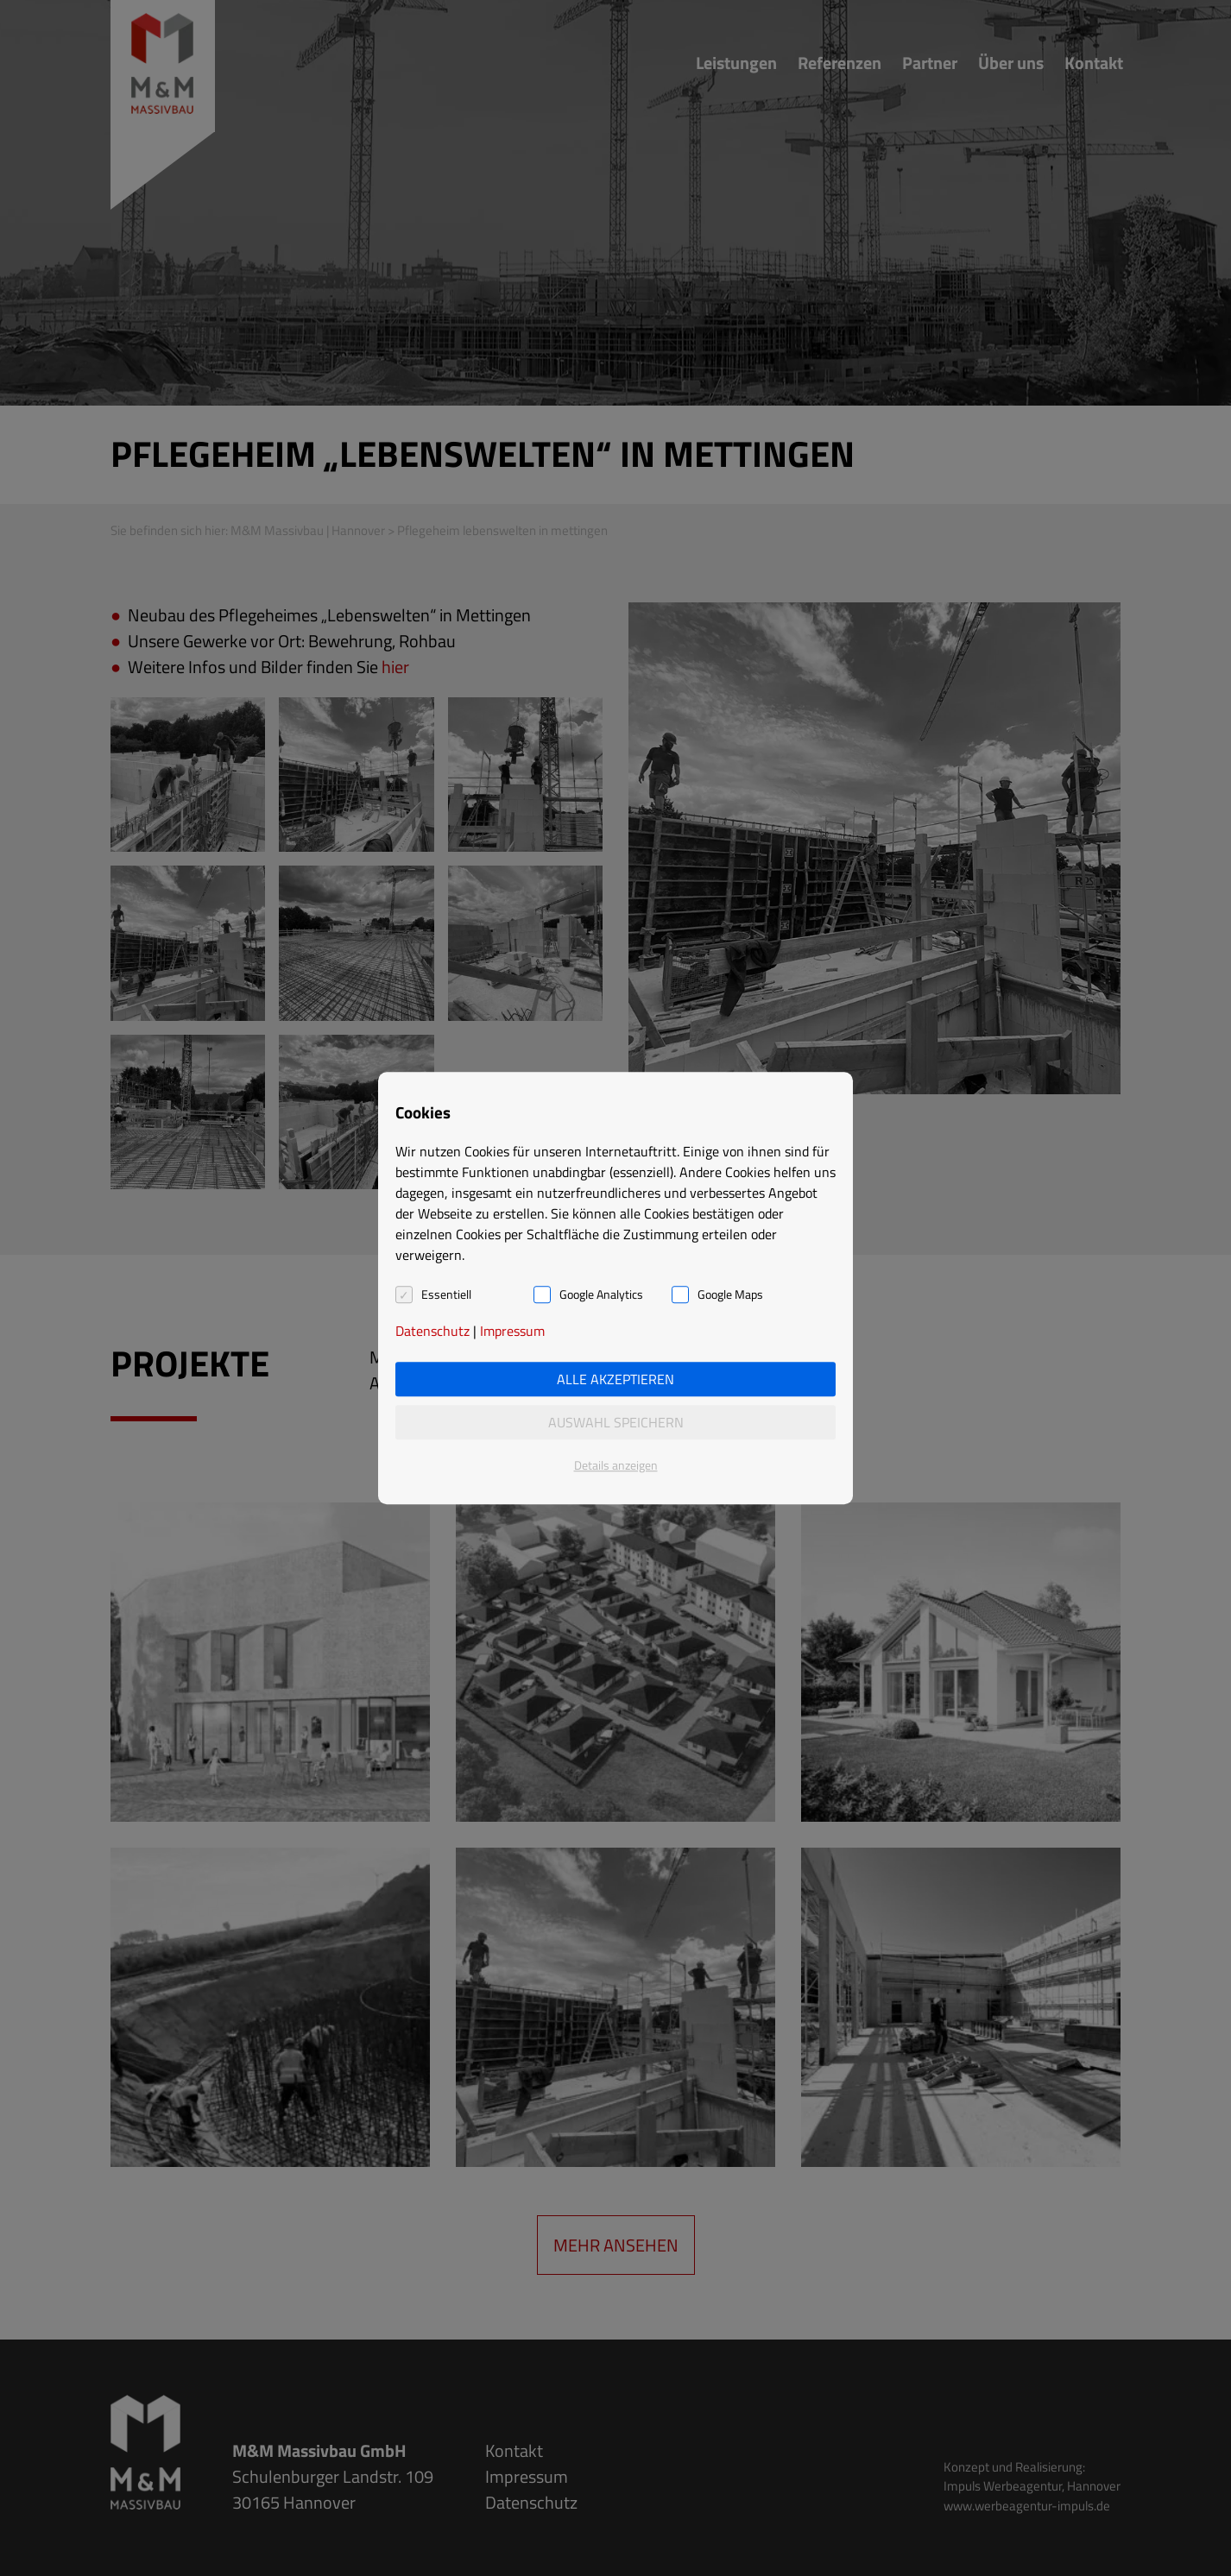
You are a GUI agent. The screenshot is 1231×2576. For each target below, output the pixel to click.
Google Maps (730, 1294)
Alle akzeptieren (615, 1379)
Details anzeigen (616, 1465)
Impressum (512, 1330)
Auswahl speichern (616, 1422)
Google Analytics (601, 1294)
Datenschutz (432, 1330)
